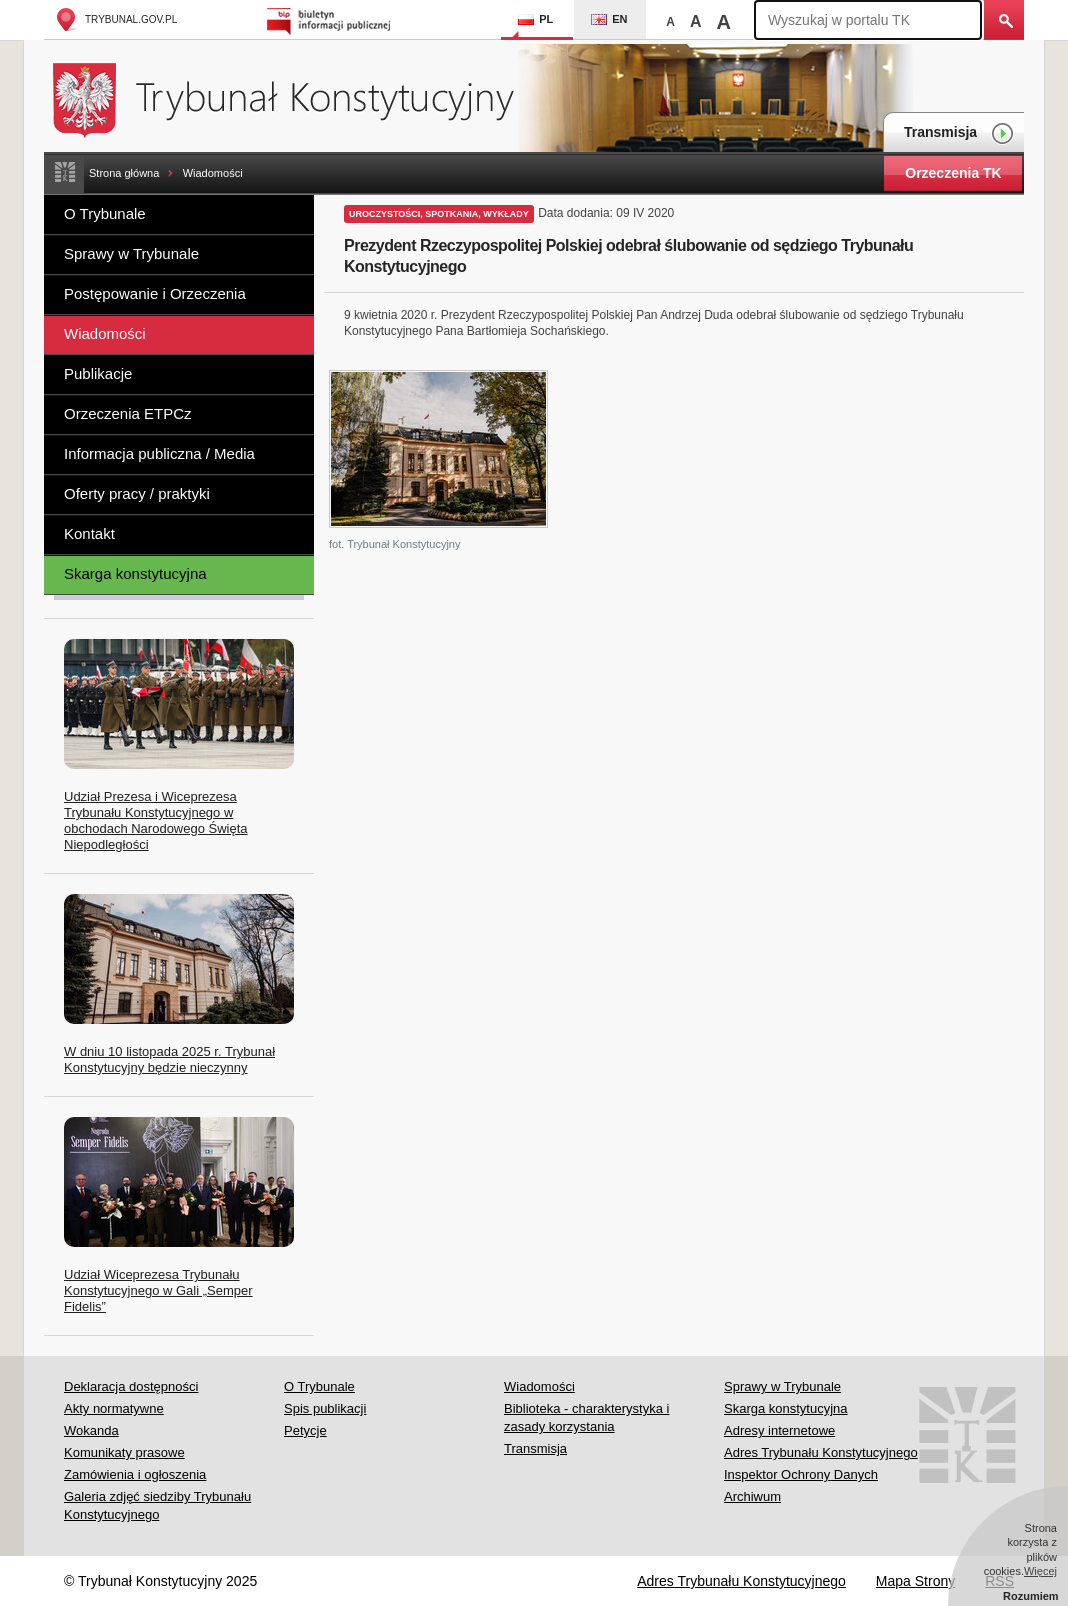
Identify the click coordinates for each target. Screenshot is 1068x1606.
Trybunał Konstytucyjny (294, 97)
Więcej (1040, 1571)
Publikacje (98, 373)
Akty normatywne (114, 1408)
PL (535, 19)
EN (609, 19)
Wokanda (91, 1430)
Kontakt (89, 533)
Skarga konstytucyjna (135, 573)
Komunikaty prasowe (124, 1452)
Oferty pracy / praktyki (137, 493)
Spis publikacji (325, 1408)
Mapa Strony (915, 1581)
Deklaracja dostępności (131, 1386)
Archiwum (752, 1496)
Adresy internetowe (779, 1430)
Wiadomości (213, 173)
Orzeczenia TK (953, 173)
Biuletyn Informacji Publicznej (331, 19)
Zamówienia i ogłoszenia (135, 1474)
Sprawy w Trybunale (131, 253)
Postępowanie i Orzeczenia (155, 293)
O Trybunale (105, 213)
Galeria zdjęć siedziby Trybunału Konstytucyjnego (157, 1505)
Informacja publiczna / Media (159, 453)
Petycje (305, 1430)
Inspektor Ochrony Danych (801, 1474)
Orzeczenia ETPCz (128, 413)
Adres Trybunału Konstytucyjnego (821, 1452)
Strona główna (124, 173)
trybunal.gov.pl (115, 19)
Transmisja (959, 133)
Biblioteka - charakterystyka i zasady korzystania (586, 1417)
